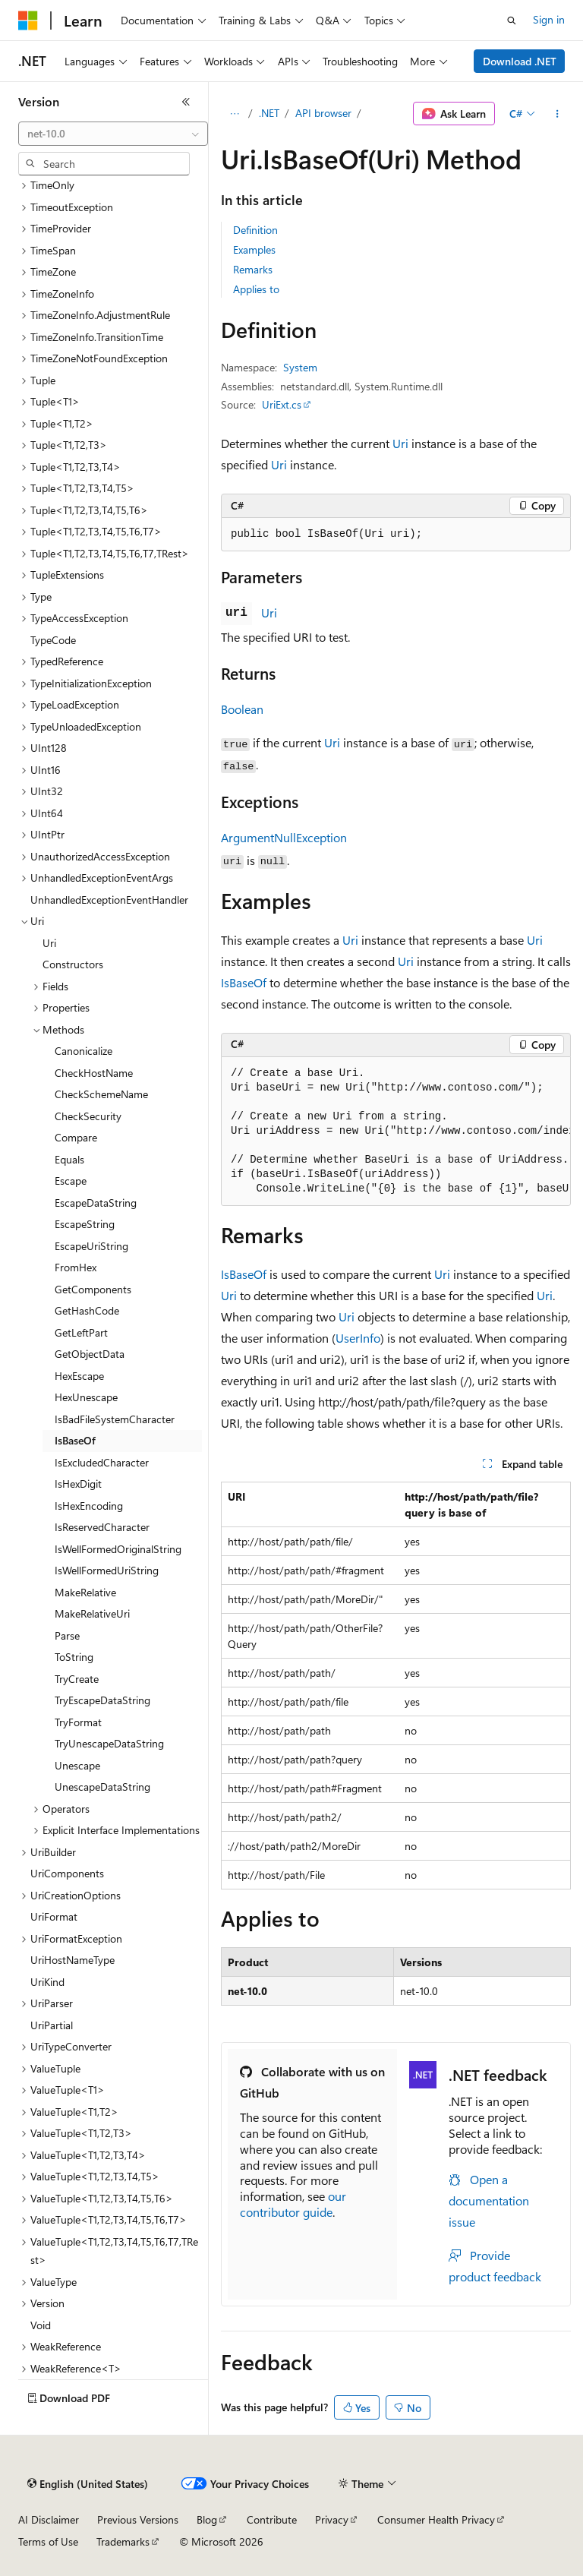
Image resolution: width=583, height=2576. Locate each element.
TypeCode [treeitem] (53, 640)
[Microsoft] (28, 20)
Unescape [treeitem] (77, 1765)
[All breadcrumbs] (234, 114)
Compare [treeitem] (76, 1137)
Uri (400, 443)
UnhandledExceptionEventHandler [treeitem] (109, 899)
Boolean (242, 709)
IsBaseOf (243, 982)
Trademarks (123, 2541)
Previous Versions (137, 2519)
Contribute (272, 2519)
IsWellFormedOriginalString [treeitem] (118, 1549)
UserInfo (358, 1338)
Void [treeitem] (40, 2325)
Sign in (549, 19)
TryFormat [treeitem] (78, 1722)
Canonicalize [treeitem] (83, 1050)
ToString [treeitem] (74, 1656)
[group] (396, 1131)
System (300, 367)
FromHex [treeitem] (75, 1267)
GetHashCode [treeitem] (87, 1310)
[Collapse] (186, 101)
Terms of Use (48, 2541)
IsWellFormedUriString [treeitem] (107, 1570)
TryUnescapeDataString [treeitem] (109, 1743)
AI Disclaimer (48, 2519)
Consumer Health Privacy (436, 2519)
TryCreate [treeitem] (77, 1679)
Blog (207, 2519)
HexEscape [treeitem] (79, 1375)
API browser (323, 113)
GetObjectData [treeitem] (89, 1353)
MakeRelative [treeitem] (85, 1592)
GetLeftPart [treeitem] (81, 1332)
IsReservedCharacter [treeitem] (102, 1527)
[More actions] (557, 114)
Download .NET (519, 61)
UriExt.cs (281, 404)
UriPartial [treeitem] (51, 2025)
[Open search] (511, 20)
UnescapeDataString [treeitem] (102, 1786)
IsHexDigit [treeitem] (78, 1483)
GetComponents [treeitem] (93, 1289)
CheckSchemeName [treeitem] (101, 1094)
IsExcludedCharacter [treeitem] (102, 1462)
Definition (255, 230)
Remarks (253, 269)
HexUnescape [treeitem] (86, 1397)
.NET (269, 113)
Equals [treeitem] (69, 1159)
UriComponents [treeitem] (67, 1873)
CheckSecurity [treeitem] (88, 1116)
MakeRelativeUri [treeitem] (92, 1613)
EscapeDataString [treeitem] (96, 1202)
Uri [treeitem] (49, 943)
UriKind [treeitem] (47, 1982)
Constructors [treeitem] (73, 964)
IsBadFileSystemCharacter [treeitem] (115, 1419)
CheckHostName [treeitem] (94, 1072)
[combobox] (113, 134)
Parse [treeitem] (67, 1635)
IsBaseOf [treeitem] (75, 1440)
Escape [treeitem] (71, 1180)
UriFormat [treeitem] (53, 1916)
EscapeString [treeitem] (85, 1224)
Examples (254, 249)
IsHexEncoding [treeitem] (89, 1505)
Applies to (256, 289)
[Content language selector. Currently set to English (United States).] (87, 2484)
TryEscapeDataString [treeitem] (102, 1700)
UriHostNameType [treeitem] (72, 1960)
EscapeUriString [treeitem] (91, 1246)
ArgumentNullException (284, 837)
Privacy (331, 2519)
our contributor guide (293, 2204)
